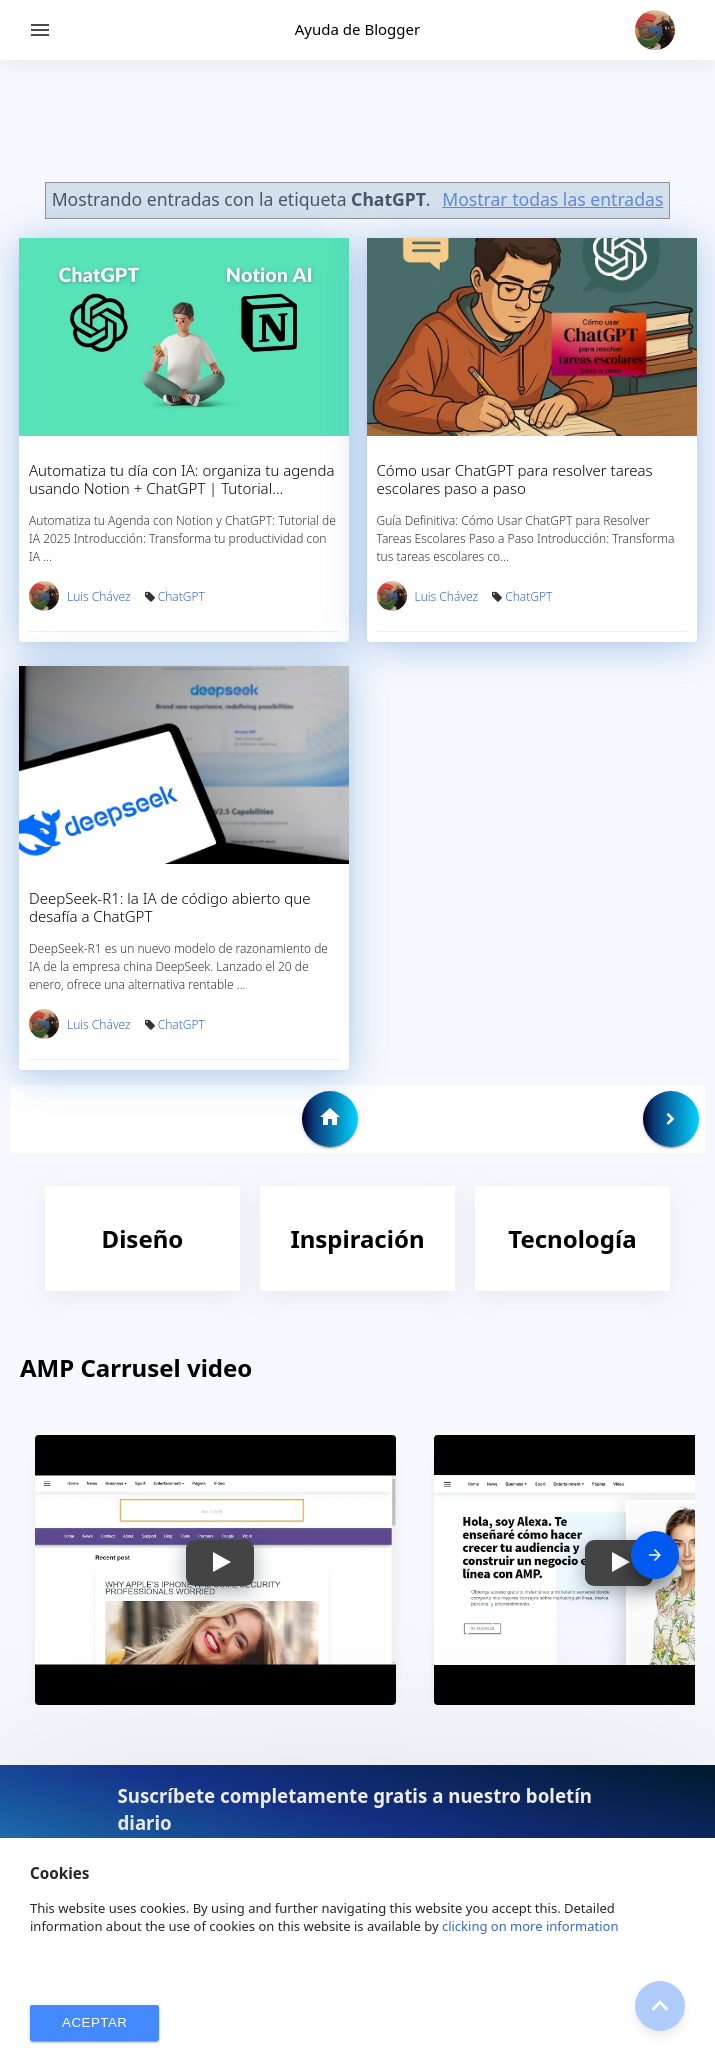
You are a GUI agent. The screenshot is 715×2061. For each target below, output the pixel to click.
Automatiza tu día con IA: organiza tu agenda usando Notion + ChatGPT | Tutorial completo (182, 488)
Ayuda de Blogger (357, 29)
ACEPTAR (94, 2022)
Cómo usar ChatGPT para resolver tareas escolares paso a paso (515, 479)
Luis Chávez (99, 596)
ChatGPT (181, 596)
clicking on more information (530, 1926)
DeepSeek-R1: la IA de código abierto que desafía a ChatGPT (170, 907)
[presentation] (655, 1555)
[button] (220, 1563)
